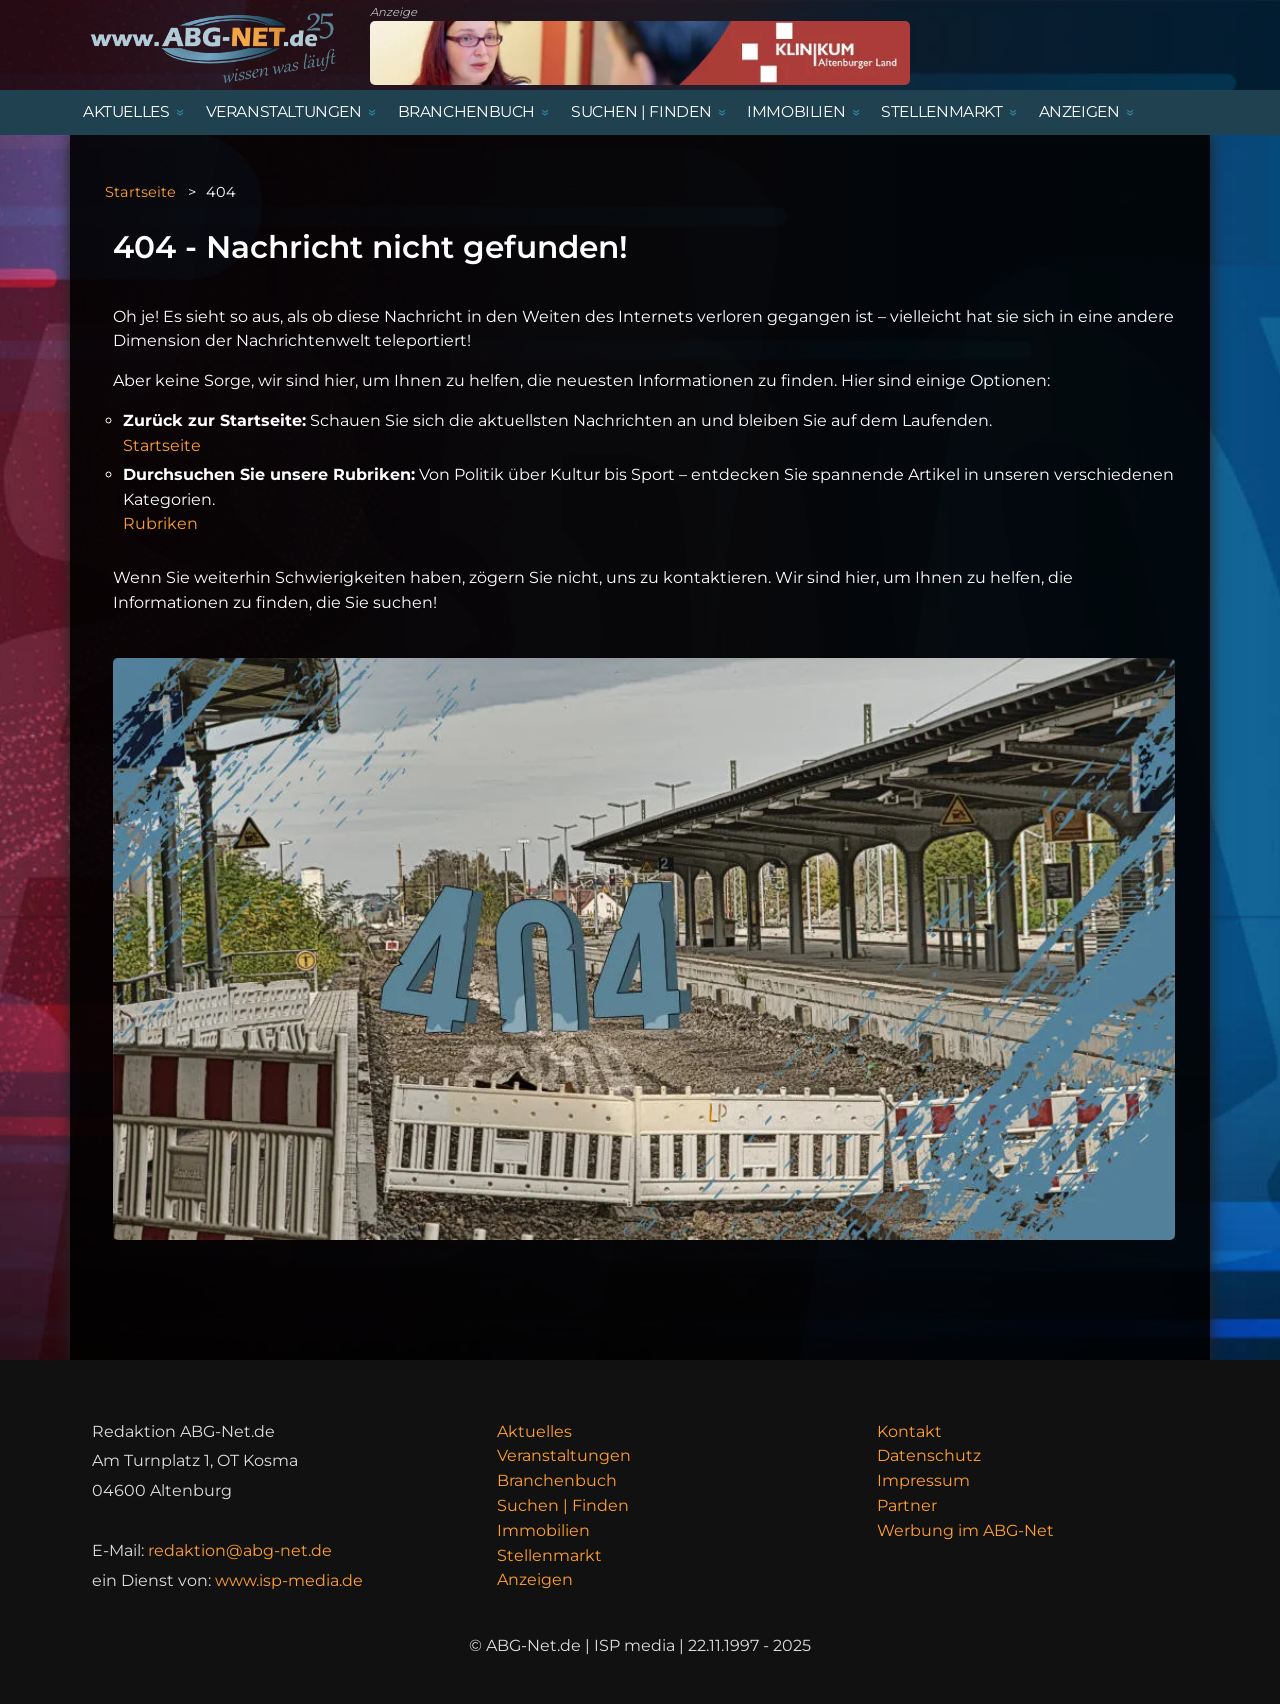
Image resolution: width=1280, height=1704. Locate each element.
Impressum (923, 1480)
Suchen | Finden (563, 1505)
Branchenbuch (557, 1480)
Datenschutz (929, 1455)
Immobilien (543, 1530)
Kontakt (909, 1431)
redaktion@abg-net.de (240, 1550)
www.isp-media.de (289, 1580)
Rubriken (160, 523)
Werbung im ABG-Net (965, 1530)
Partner (907, 1505)
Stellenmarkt (549, 1555)
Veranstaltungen (564, 1455)
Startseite (140, 192)
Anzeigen (535, 1579)
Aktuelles (534, 1431)
